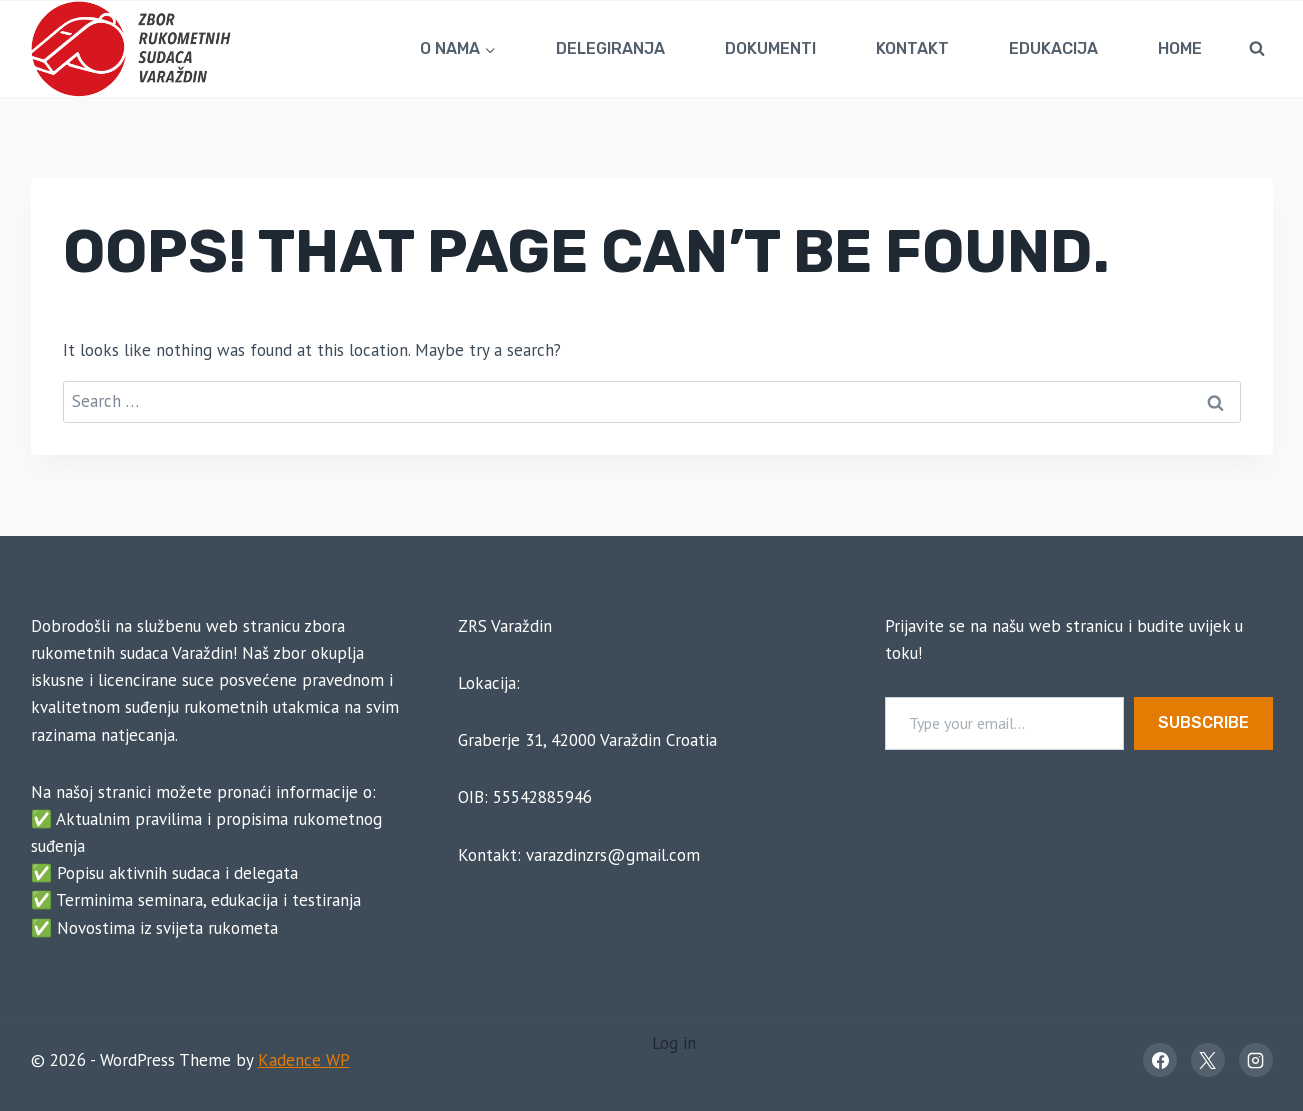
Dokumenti (770, 48)
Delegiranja (610, 48)
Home (1180, 48)
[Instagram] (1256, 1060)
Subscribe (1203, 722)
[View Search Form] (1257, 49)
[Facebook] (1160, 1060)
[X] (1208, 1060)
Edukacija (1053, 48)
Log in (674, 1043)
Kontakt (912, 48)
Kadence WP (304, 1060)
